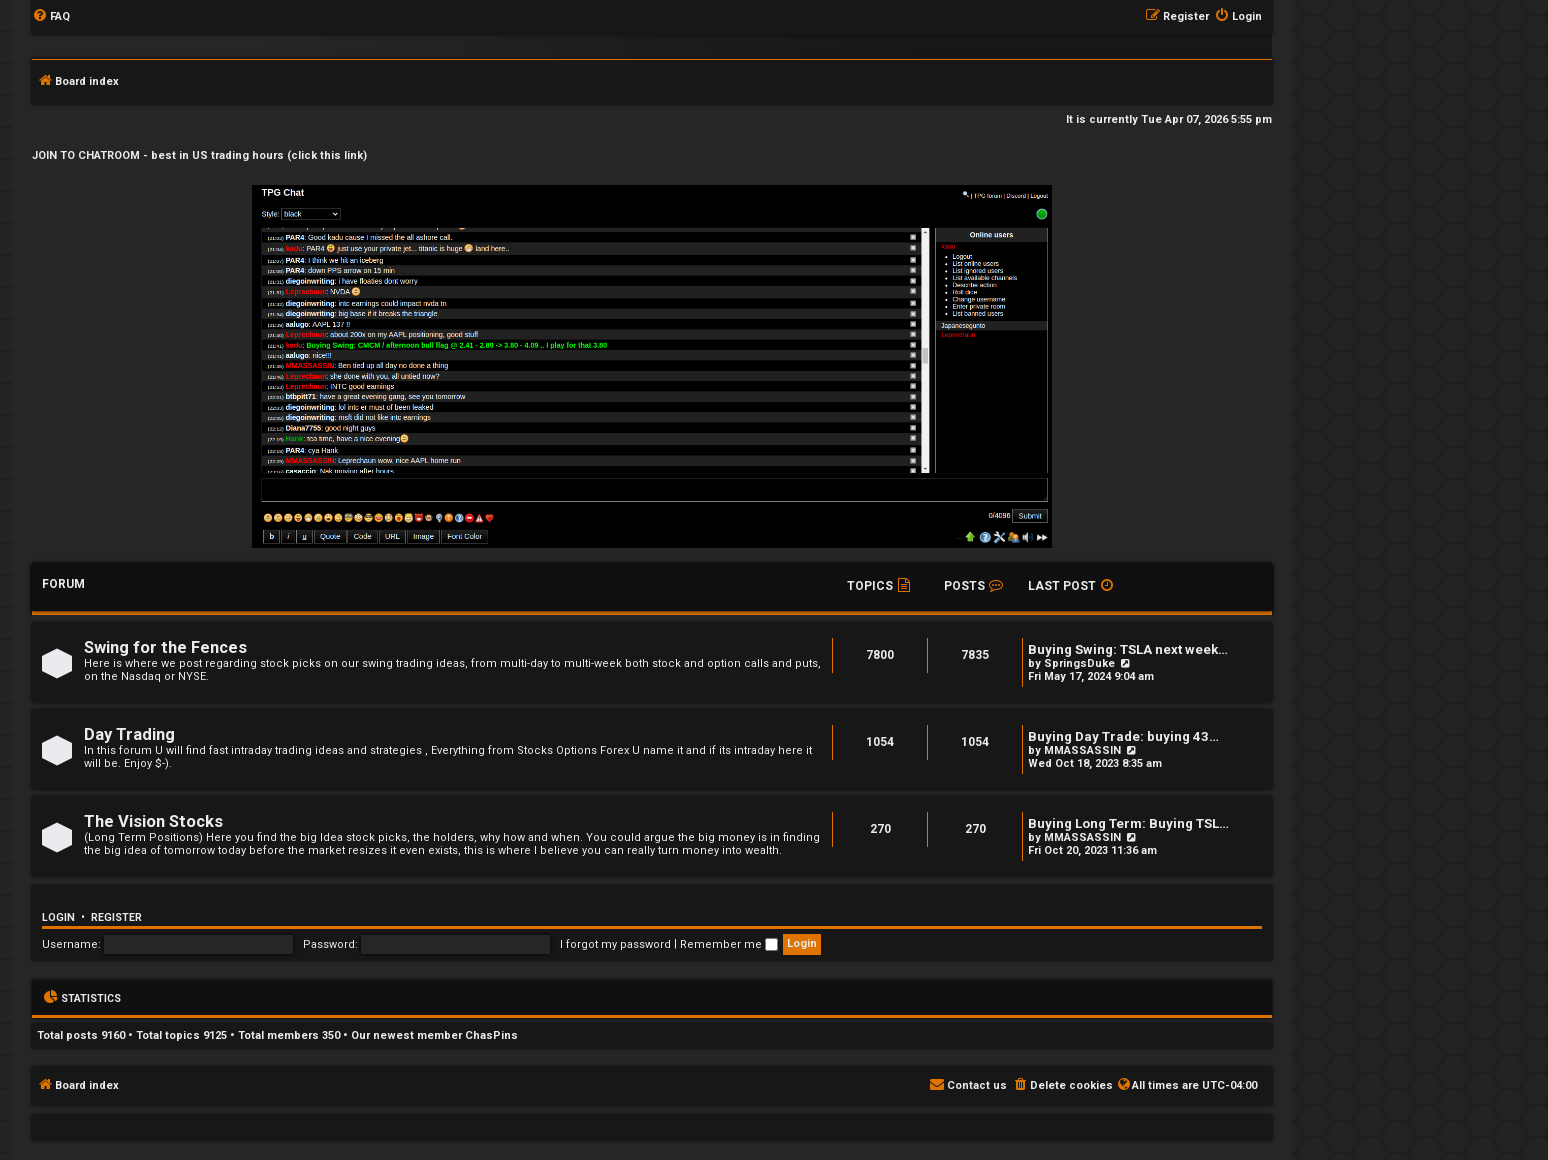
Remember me (729, 944)
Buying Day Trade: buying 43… (1123, 736)
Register (116, 917)
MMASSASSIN (1082, 750)
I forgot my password (615, 944)
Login (58, 917)
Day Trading (129, 734)
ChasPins (491, 1035)
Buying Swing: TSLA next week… (1128, 649)
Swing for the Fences (165, 647)
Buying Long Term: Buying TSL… (1128, 823)
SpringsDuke (1079, 663)
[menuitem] (51, 17)
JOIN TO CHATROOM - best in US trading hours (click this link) (199, 155)
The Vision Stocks (153, 821)
